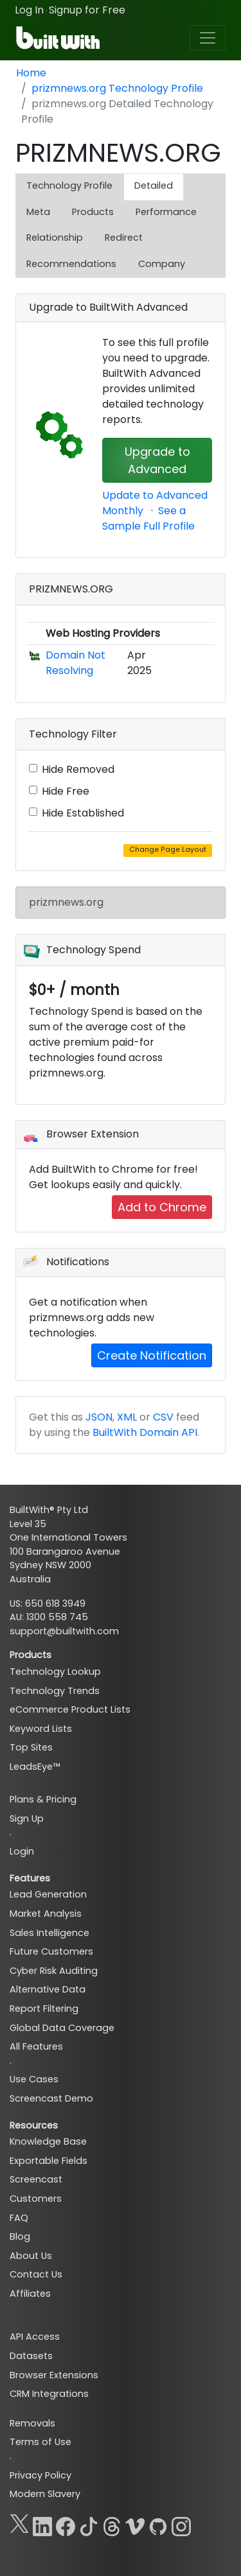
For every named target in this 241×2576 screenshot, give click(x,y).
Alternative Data (47, 1989)
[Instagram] (181, 2524)
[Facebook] (65, 2524)
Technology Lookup (55, 1671)
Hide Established (83, 813)
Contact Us (36, 2274)
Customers (36, 2198)
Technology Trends (55, 1690)
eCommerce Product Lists (70, 1709)
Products (93, 211)
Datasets (31, 2355)
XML (127, 1417)
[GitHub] (158, 2524)
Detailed (153, 185)
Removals (32, 2423)
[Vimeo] (135, 2524)
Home (31, 72)
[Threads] (111, 2524)
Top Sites (31, 1747)
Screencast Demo (51, 2098)
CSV (163, 1417)
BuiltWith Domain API (145, 1432)
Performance (166, 211)
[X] (19, 2524)
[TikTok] (88, 2524)
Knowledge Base (48, 2141)
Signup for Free (87, 10)
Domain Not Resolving (75, 663)
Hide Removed (78, 769)
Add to (162, 1207)
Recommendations (71, 263)
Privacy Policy (40, 2475)
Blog (20, 2236)
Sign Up (27, 1818)
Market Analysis (46, 1913)
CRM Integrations (49, 2393)
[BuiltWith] (58, 38)
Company (161, 263)
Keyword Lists (41, 1728)
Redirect (124, 237)
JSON (98, 1417)
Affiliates (30, 2293)
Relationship (54, 237)
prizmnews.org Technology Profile (117, 88)
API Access (35, 2336)
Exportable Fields (48, 2160)
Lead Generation (48, 1894)
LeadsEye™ (35, 1766)
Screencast (36, 2179)
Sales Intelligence (49, 1932)
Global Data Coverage (62, 2027)
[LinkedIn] (42, 2524)
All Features (36, 2046)
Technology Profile (69, 185)
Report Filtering (44, 2008)
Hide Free (65, 791)
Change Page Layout (167, 849)
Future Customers (51, 1951)
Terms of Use (40, 2441)
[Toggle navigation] (208, 38)
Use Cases (34, 2079)
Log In (29, 10)
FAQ (19, 2217)
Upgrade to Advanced (157, 460)
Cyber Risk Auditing (54, 1970)
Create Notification (151, 1355)
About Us (31, 2255)
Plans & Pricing (43, 1799)
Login (22, 1851)
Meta (38, 211)
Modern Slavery (45, 2493)
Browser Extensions (54, 2375)
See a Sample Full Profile (148, 518)
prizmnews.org (66, 902)
